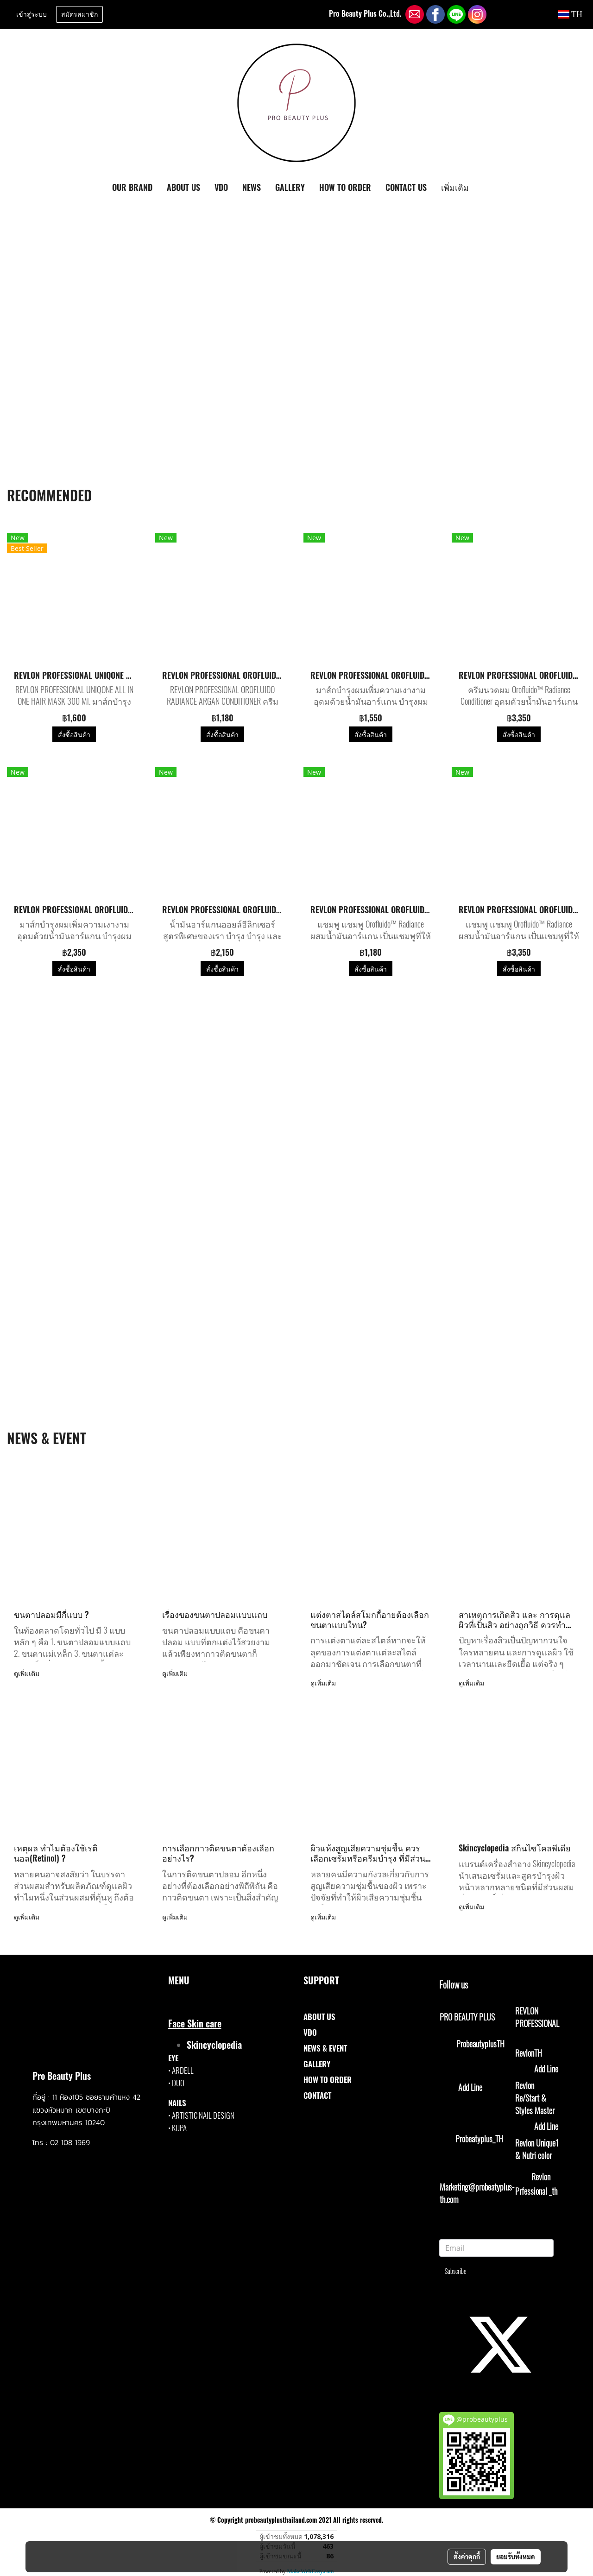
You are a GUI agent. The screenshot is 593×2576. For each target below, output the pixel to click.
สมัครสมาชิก (79, 14)
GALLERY (290, 187)
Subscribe (456, 2271)
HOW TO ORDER (345, 187)
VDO (221, 187)
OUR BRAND (132, 187)
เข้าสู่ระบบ (31, 14)
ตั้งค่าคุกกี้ (467, 2556)
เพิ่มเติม (455, 187)
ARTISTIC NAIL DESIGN (203, 2115)
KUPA (179, 2128)
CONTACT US (406, 187)
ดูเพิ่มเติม (27, 1673)
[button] (484, 187)
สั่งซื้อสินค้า (74, 734)
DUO (178, 2083)
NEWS (251, 187)
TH (570, 14)
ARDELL (183, 2070)
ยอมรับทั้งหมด (515, 2556)
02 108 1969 (70, 2142)
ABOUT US (183, 187)
